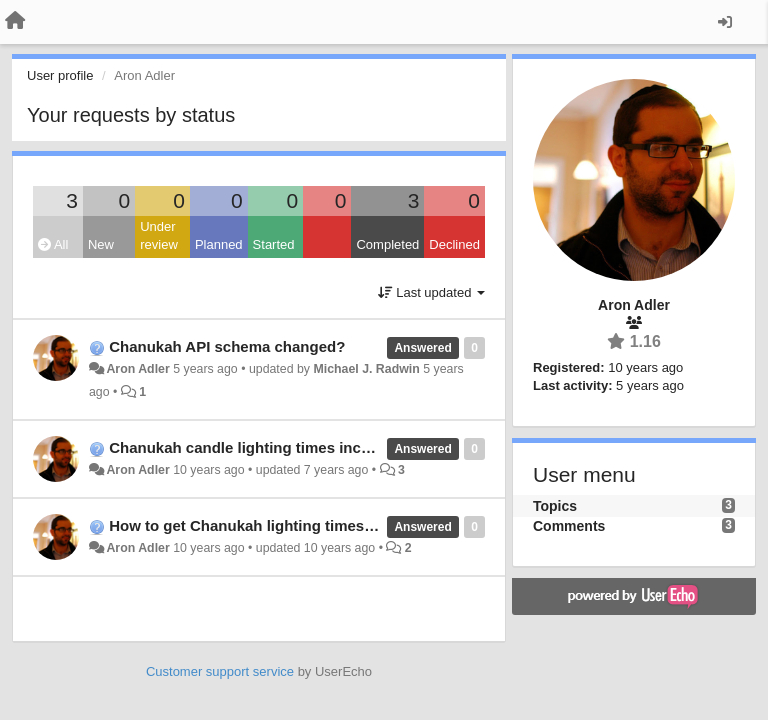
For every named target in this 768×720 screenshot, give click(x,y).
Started (274, 244)
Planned (219, 244)
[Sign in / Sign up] (725, 22)
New (101, 244)
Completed (387, 244)
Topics (555, 506)
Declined (454, 244)
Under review (159, 236)
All (53, 244)
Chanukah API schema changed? (227, 346)
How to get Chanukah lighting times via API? (268, 525)
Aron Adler (137, 369)
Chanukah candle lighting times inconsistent (268, 447)
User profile (60, 75)
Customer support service (220, 671)
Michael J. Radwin (366, 369)
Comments (569, 526)
